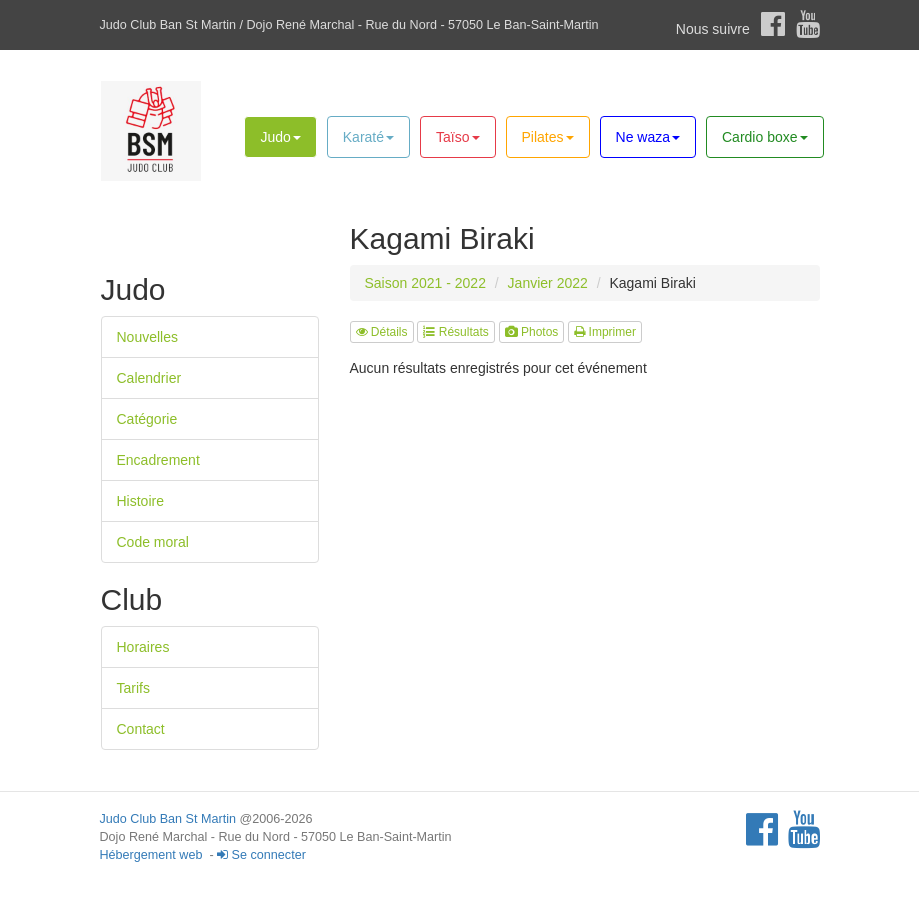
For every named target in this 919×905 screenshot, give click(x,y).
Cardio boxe (765, 137)
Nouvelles (147, 337)
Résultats (455, 332)
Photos (532, 332)
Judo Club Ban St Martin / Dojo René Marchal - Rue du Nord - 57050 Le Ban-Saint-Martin (349, 25)
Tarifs (133, 688)
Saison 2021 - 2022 (425, 283)
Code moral (153, 542)
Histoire (140, 501)
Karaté (368, 137)
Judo (280, 137)
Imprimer (605, 332)
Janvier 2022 (548, 283)
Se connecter (261, 855)
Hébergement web (151, 855)
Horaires (143, 647)
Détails (382, 332)
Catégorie (147, 419)
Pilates (548, 137)
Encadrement (158, 460)
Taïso (457, 137)
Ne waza (648, 137)
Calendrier (149, 378)
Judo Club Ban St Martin (168, 819)
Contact (141, 729)
